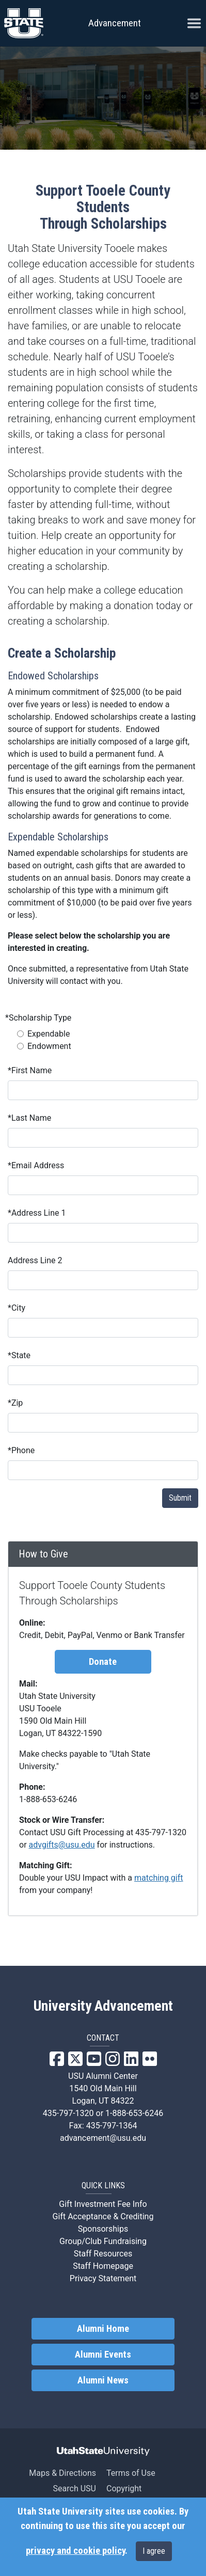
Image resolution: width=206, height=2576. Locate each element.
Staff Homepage (103, 2266)
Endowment (49, 1046)
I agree (153, 2551)
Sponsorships (103, 2229)
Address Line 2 (35, 1260)
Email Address (36, 1165)
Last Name (29, 1118)
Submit (180, 1498)
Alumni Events (103, 2354)
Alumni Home (103, 2328)
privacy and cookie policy (75, 2550)
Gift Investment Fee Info (103, 2204)
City (16, 1308)
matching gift (158, 1878)
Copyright (123, 2488)
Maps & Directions (62, 2473)
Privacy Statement (103, 2278)
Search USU (74, 2488)
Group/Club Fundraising (103, 2241)
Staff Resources (103, 2254)
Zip (15, 1403)
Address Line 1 (37, 1213)
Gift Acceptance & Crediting (103, 2216)
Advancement (114, 23)
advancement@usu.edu (103, 2138)
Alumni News (103, 2380)
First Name (30, 1070)
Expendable (48, 1034)
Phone (21, 1450)
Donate (103, 1661)
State (19, 1355)
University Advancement (103, 2006)
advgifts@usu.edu (62, 1845)
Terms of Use (130, 2473)
